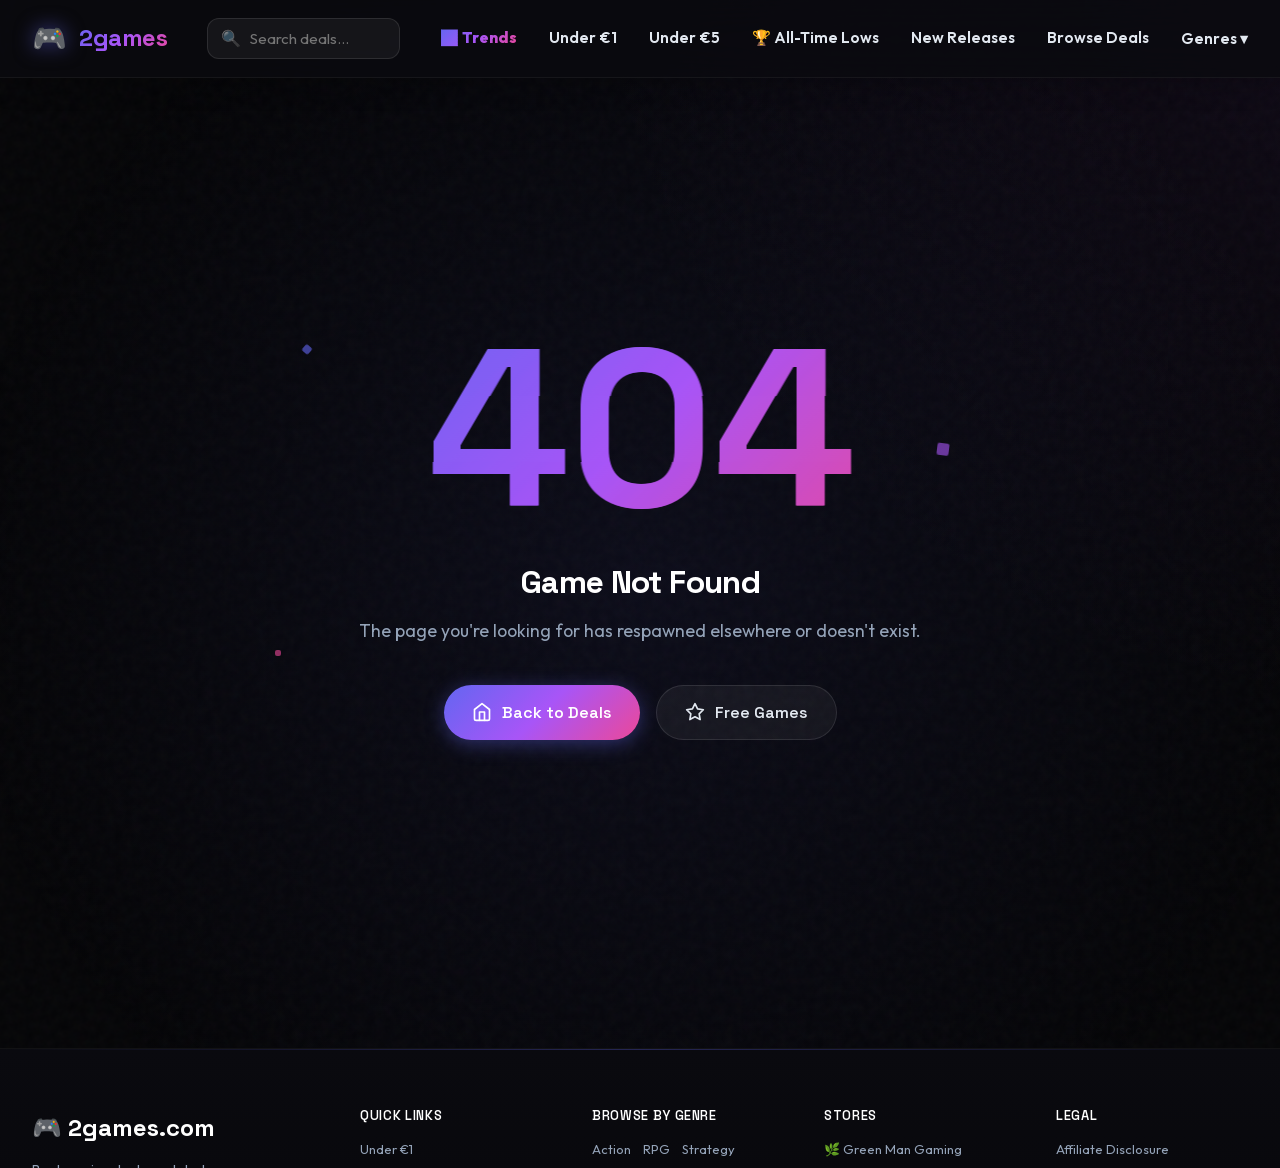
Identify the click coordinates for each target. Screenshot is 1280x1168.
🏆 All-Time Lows (815, 37)
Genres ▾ (1214, 38)
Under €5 (684, 37)
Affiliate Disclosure (1112, 1149)
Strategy (708, 1149)
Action (611, 1149)
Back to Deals (542, 712)
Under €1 (583, 37)
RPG (656, 1149)
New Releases (963, 37)
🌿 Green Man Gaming (893, 1149)
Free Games (746, 712)
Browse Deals (1098, 37)
